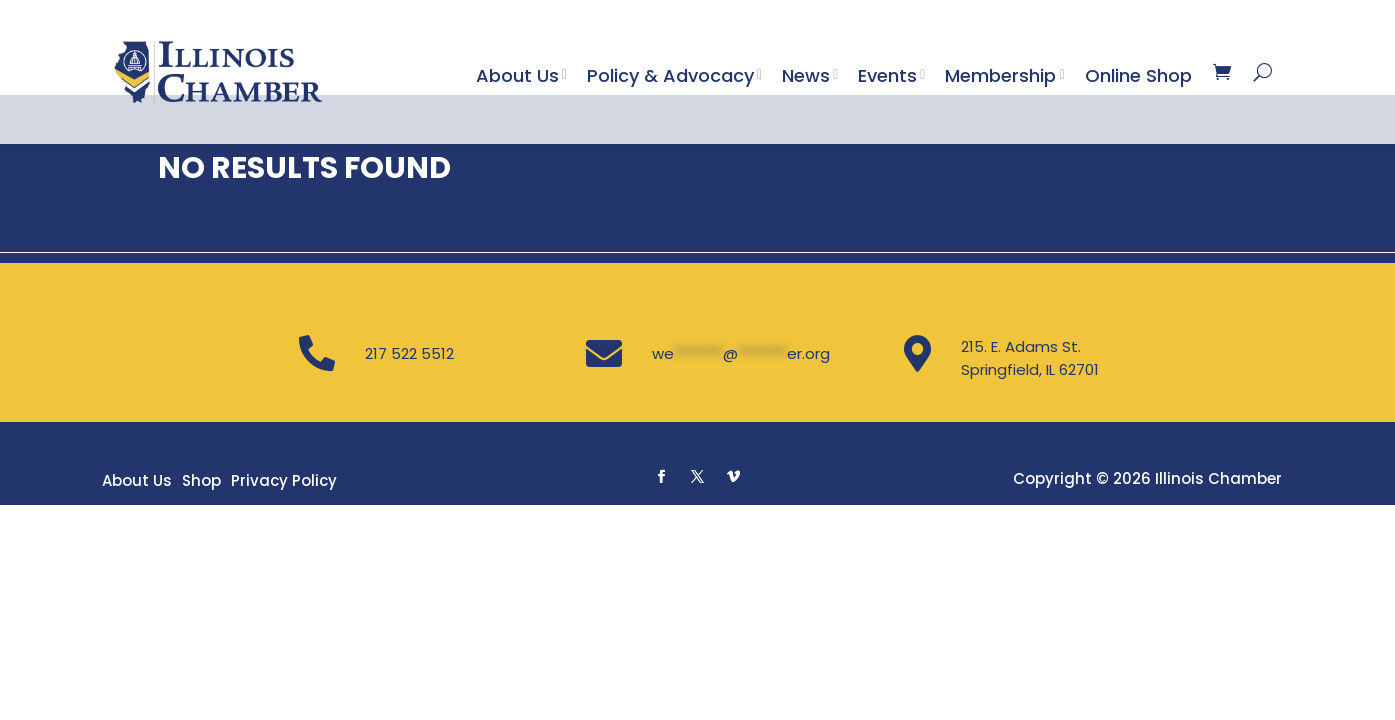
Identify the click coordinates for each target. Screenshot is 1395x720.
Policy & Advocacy (670, 75)
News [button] (806, 75)
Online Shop (1138, 75)
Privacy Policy (284, 603)
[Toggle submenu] (568, 75)
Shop (201, 603)
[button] (661, 600)
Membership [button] (1000, 75)
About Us (517, 75)
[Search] (1262, 72)
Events (887, 75)
